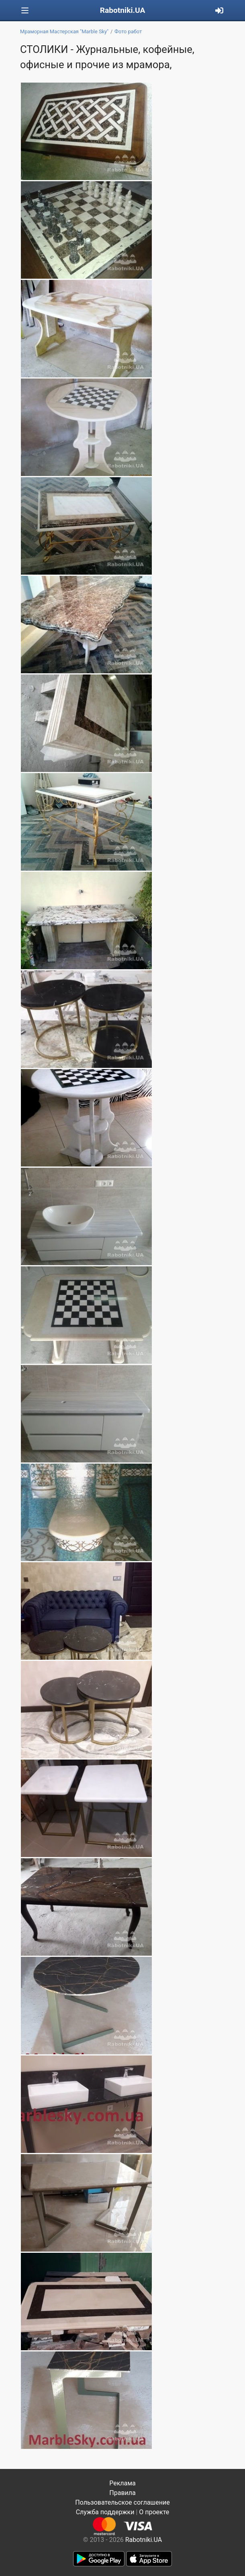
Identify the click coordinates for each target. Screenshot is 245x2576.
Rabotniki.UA (122, 10)
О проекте (154, 2512)
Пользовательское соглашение (122, 2502)
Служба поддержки (105, 2512)
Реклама (122, 2483)
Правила (122, 2493)
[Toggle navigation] (25, 10)
